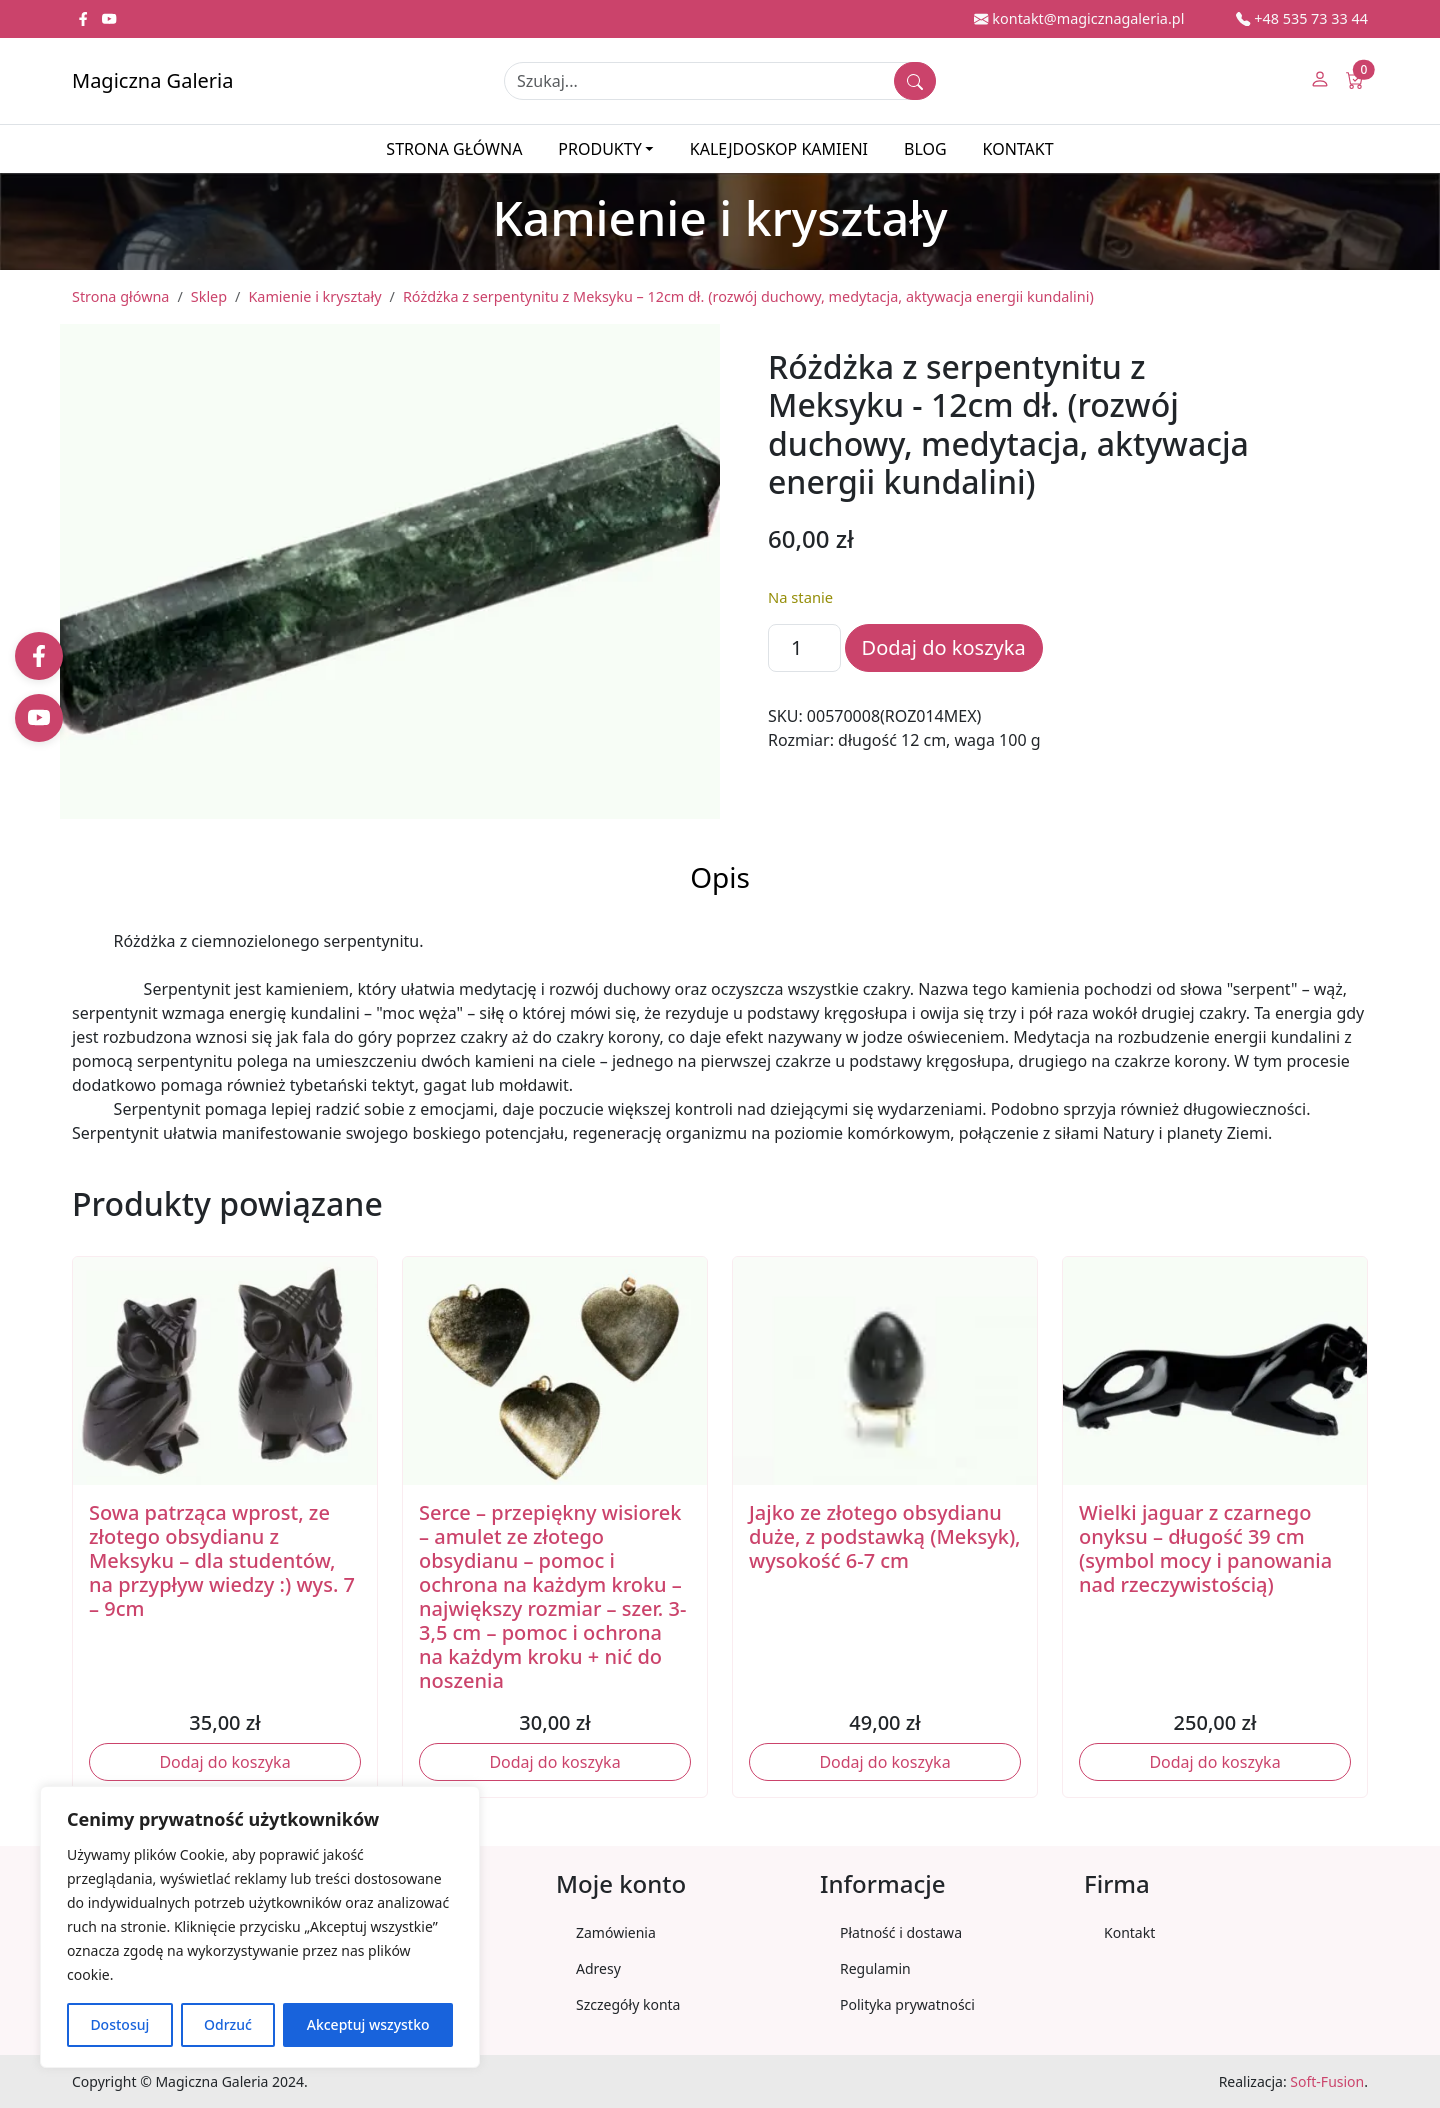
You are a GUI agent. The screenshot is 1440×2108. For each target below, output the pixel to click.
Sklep (209, 296)
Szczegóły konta (628, 2004)
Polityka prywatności (907, 2004)
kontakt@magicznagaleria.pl (1079, 18)
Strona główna (454, 149)
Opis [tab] (720, 877)
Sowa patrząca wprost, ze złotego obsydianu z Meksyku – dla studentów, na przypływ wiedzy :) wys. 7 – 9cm (222, 1560)
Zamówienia (616, 1932)
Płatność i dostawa (901, 1932)
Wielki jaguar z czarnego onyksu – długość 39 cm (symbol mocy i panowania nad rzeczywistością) (1205, 1548)
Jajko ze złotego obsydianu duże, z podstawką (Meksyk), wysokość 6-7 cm (885, 1536)
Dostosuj (119, 2024)
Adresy (598, 1968)
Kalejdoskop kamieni (779, 149)
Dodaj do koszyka (944, 647)
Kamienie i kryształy (314, 296)
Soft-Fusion (1327, 2081)
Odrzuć (228, 2024)
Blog (925, 149)
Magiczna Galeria (152, 80)
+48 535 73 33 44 (1302, 18)
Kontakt (1018, 149)
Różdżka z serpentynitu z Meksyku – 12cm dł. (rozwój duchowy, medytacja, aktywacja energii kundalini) (748, 296)
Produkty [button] (599, 149)
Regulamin (875, 1968)
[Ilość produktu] (804, 648)
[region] (260, 1927)
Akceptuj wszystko (368, 2024)
